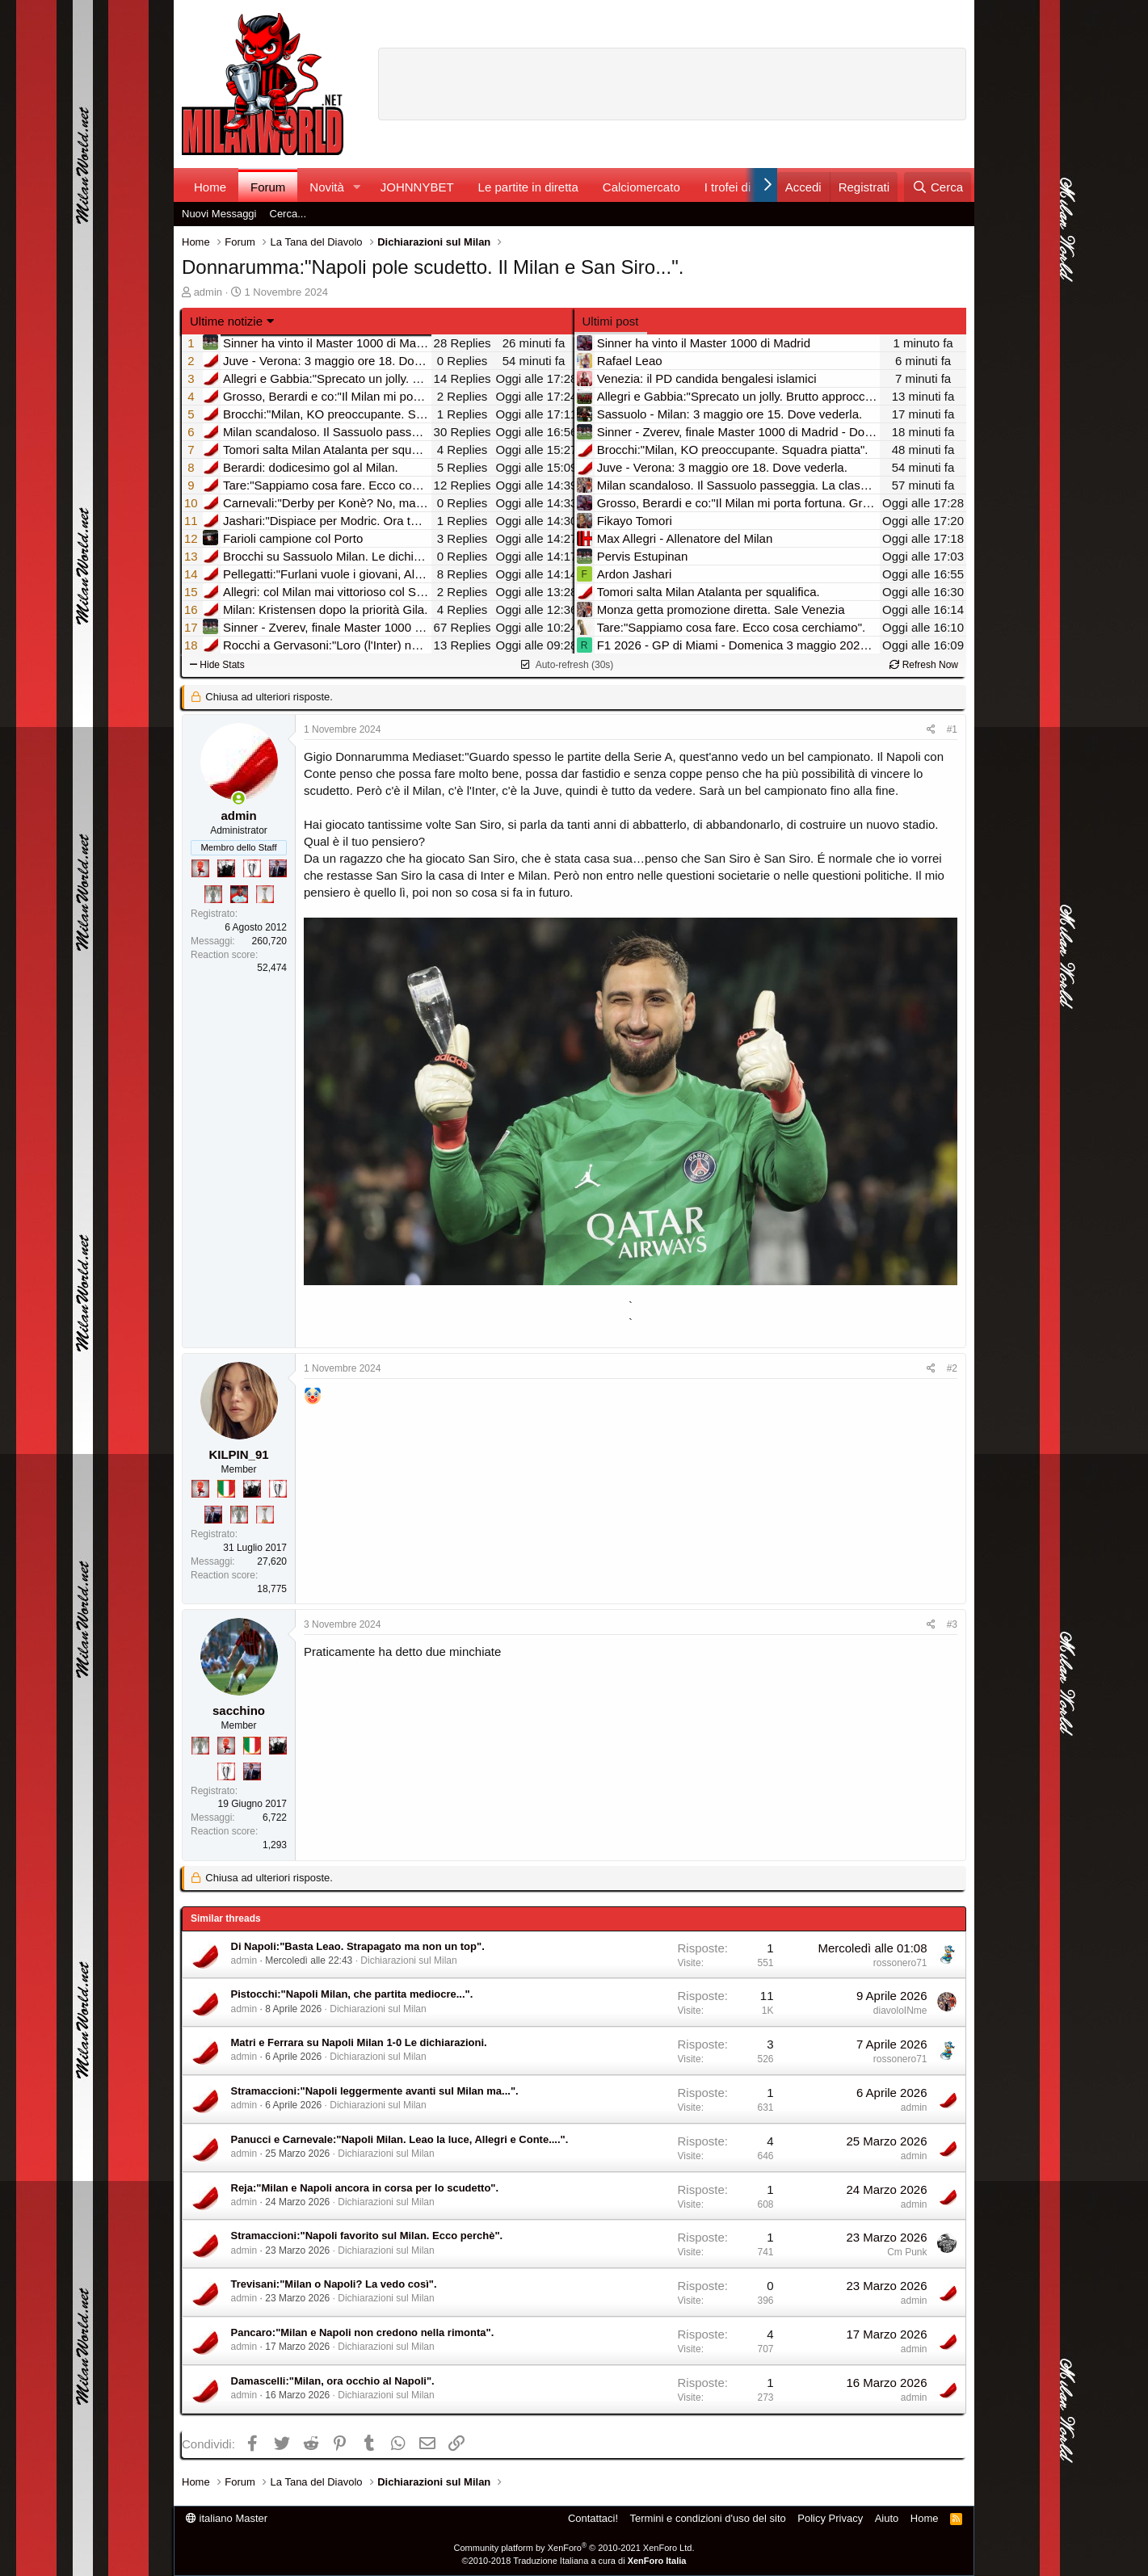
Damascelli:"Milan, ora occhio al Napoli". (333, 2381)
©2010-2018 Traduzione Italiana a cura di (574, 2560)
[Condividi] (931, 730)
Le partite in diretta (528, 187)
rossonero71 (900, 1963)
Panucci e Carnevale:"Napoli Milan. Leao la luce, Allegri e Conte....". (400, 2139)
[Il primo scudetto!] (226, 1489)
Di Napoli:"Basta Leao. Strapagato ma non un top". (358, 1946)
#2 (952, 1368)
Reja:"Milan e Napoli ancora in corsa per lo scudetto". (365, 2188)
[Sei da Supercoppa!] (213, 894)
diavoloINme (900, 2010)
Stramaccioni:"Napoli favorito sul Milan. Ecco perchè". (367, 2235)
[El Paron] (226, 868)
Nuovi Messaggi (219, 214)
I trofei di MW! (742, 187)
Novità (326, 187)
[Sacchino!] (239, 894)
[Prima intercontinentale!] (265, 894)
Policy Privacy (830, 2518)
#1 (952, 729)
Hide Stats (217, 664)
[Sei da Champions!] (252, 868)
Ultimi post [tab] (610, 321)
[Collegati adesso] (238, 798)
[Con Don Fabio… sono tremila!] (278, 868)
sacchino (238, 1710)
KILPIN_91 (238, 1454)
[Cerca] (937, 187)
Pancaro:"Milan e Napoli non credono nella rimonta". (362, 2332)
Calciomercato (641, 187)
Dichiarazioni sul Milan (408, 1960)
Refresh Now (923, 664)
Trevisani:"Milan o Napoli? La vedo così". (334, 2284)
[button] (357, 187)
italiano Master (226, 2518)
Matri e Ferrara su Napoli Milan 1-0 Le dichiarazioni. (359, 2042)
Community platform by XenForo (574, 2548)
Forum (267, 187)
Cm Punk (907, 2252)
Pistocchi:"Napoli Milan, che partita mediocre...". (352, 1994)
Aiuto (887, 2518)
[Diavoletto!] (200, 868)
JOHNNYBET (417, 187)
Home (210, 187)
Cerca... (288, 214)
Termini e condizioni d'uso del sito (708, 2518)
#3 (952, 1624)
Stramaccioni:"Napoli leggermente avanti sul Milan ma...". (375, 2091)
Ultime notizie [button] (226, 321)
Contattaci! (593, 2518)
